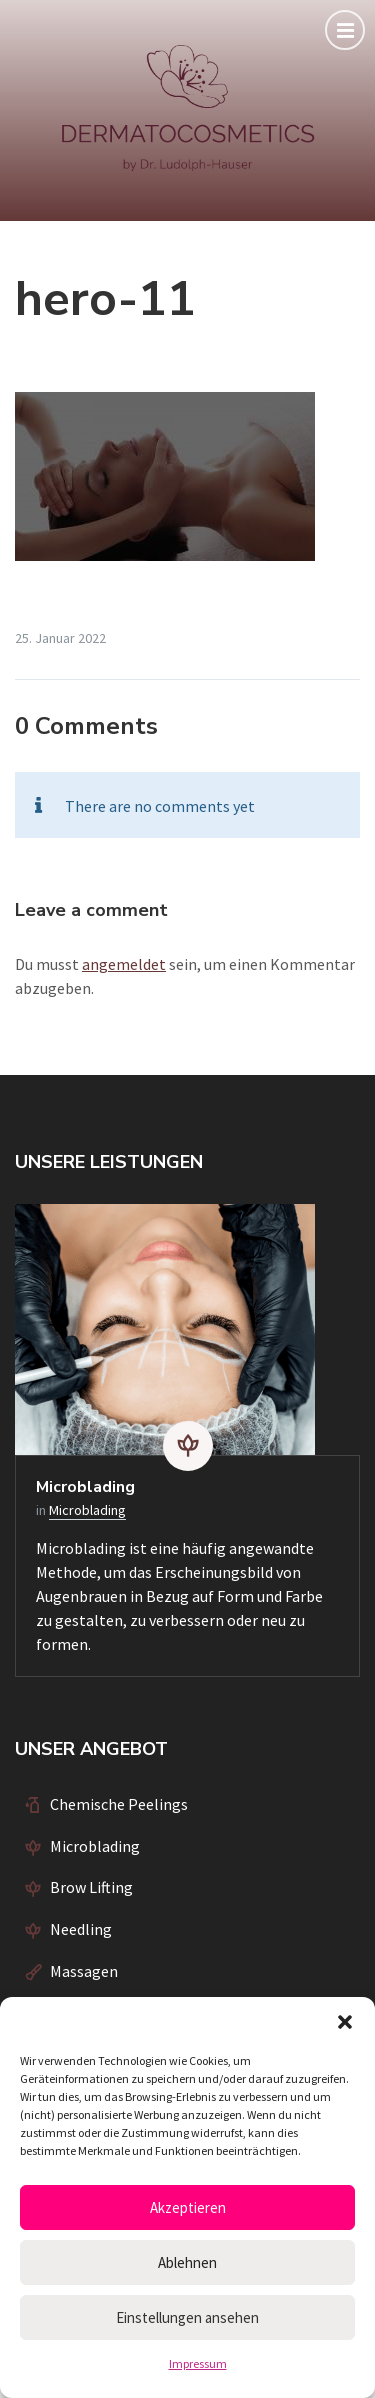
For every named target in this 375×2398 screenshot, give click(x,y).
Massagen (84, 1971)
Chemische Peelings (119, 1804)
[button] (345, 2022)
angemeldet (124, 964)
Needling (81, 1929)
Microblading (85, 1487)
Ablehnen (187, 2262)
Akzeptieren (188, 2207)
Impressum (198, 2363)
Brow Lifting (91, 1887)
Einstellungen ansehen (187, 2317)
